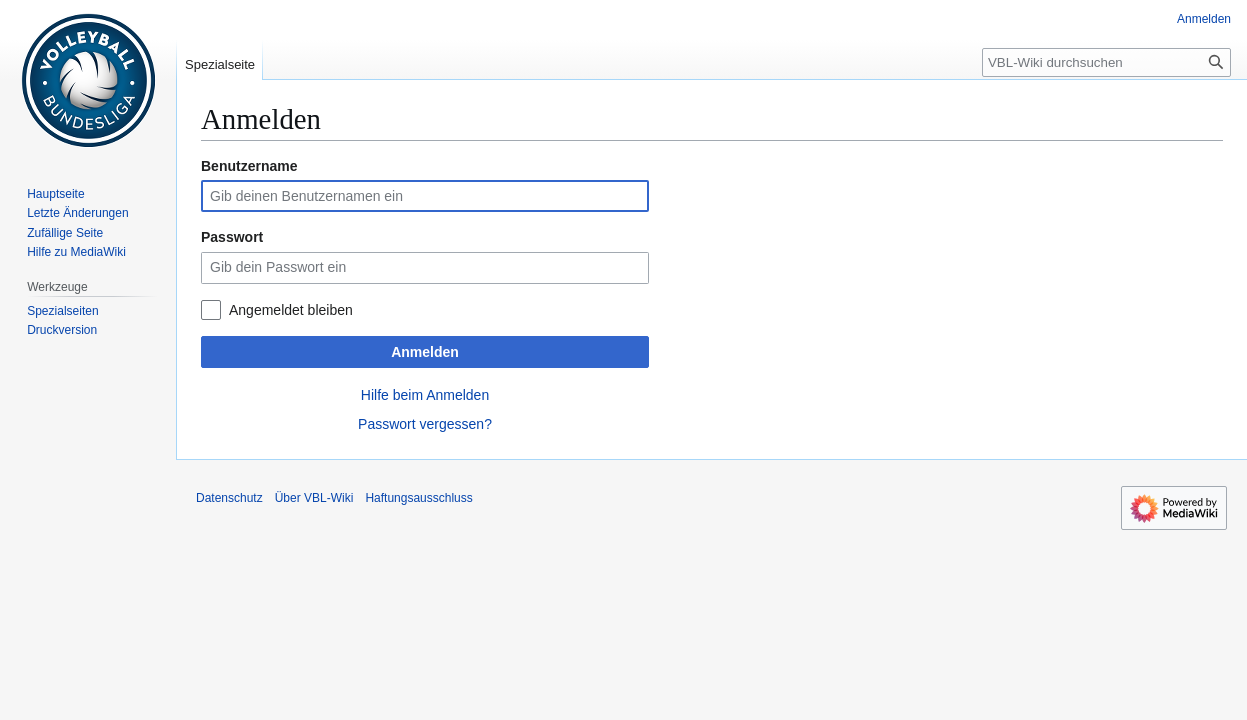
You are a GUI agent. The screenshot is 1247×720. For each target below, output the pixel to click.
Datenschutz (229, 498)
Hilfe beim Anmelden (425, 395)
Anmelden (425, 352)
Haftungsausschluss (418, 498)
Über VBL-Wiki (314, 498)
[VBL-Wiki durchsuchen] (1106, 62)
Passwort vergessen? (425, 424)
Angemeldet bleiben (291, 310)
